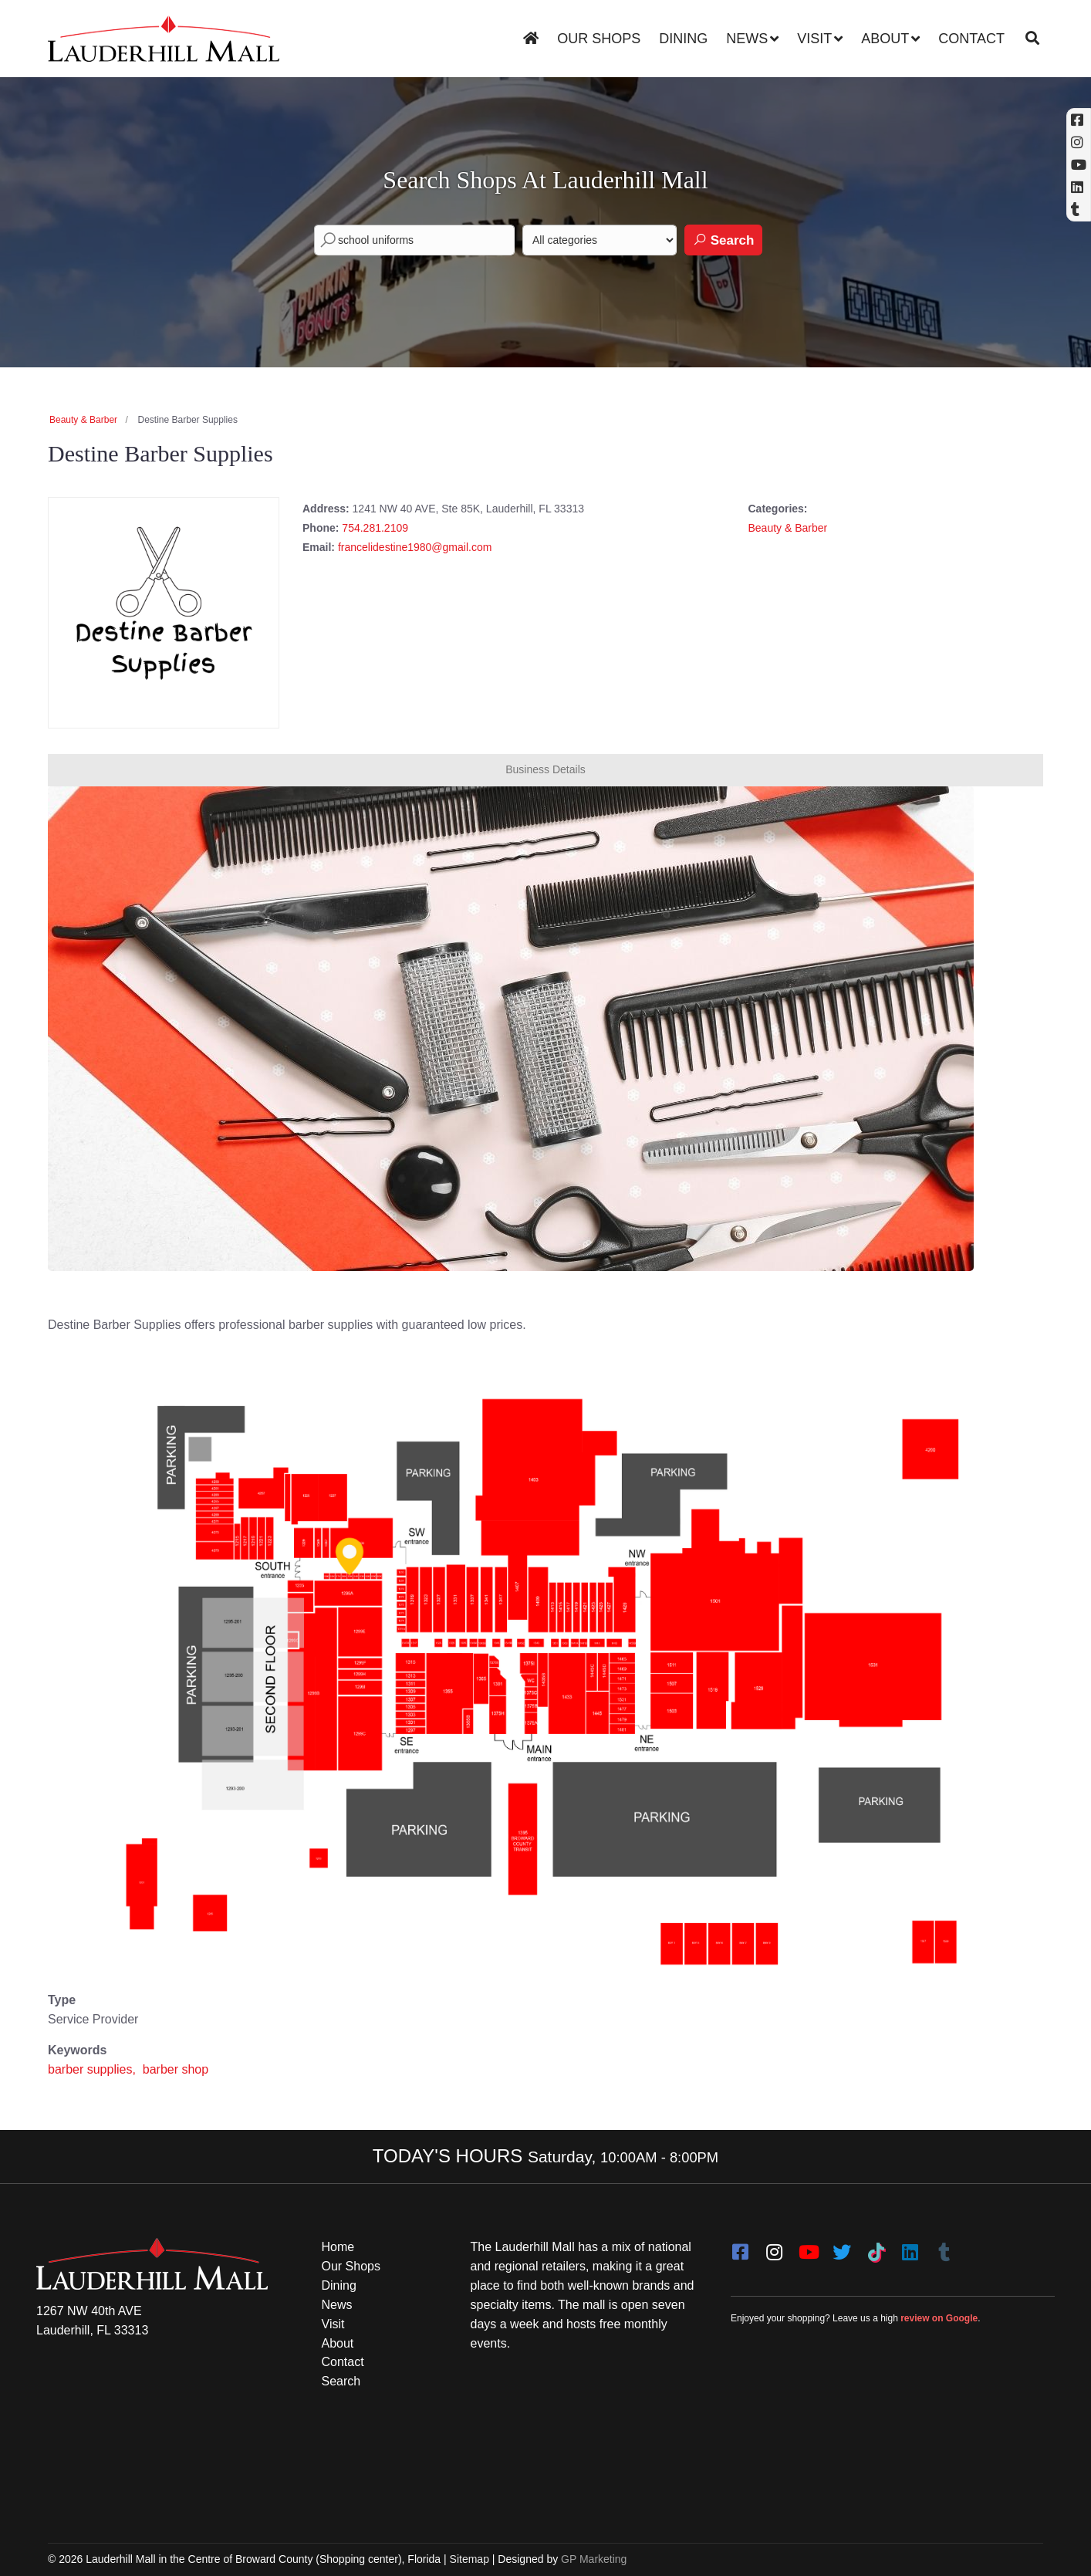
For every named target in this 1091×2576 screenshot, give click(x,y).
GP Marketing (594, 2559)
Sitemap (469, 2559)
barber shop (175, 2069)
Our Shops (598, 38)
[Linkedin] (1078, 187)
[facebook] (740, 2247)
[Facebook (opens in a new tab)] (1078, 120)
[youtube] (808, 2247)
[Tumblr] (943, 2247)
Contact (971, 38)
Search (723, 240)
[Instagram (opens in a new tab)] (1078, 142)
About (885, 38)
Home (338, 2246)
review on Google (939, 2318)
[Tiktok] (875, 2247)
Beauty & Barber (83, 419)
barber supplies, (93, 2069)
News (747, 38)
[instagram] (774, 2247)
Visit (814, 38)
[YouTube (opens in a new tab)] (1078, 165)
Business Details (545, 769)
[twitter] (842, 2247)
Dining (683, 38)
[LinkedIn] (909, 2247)
